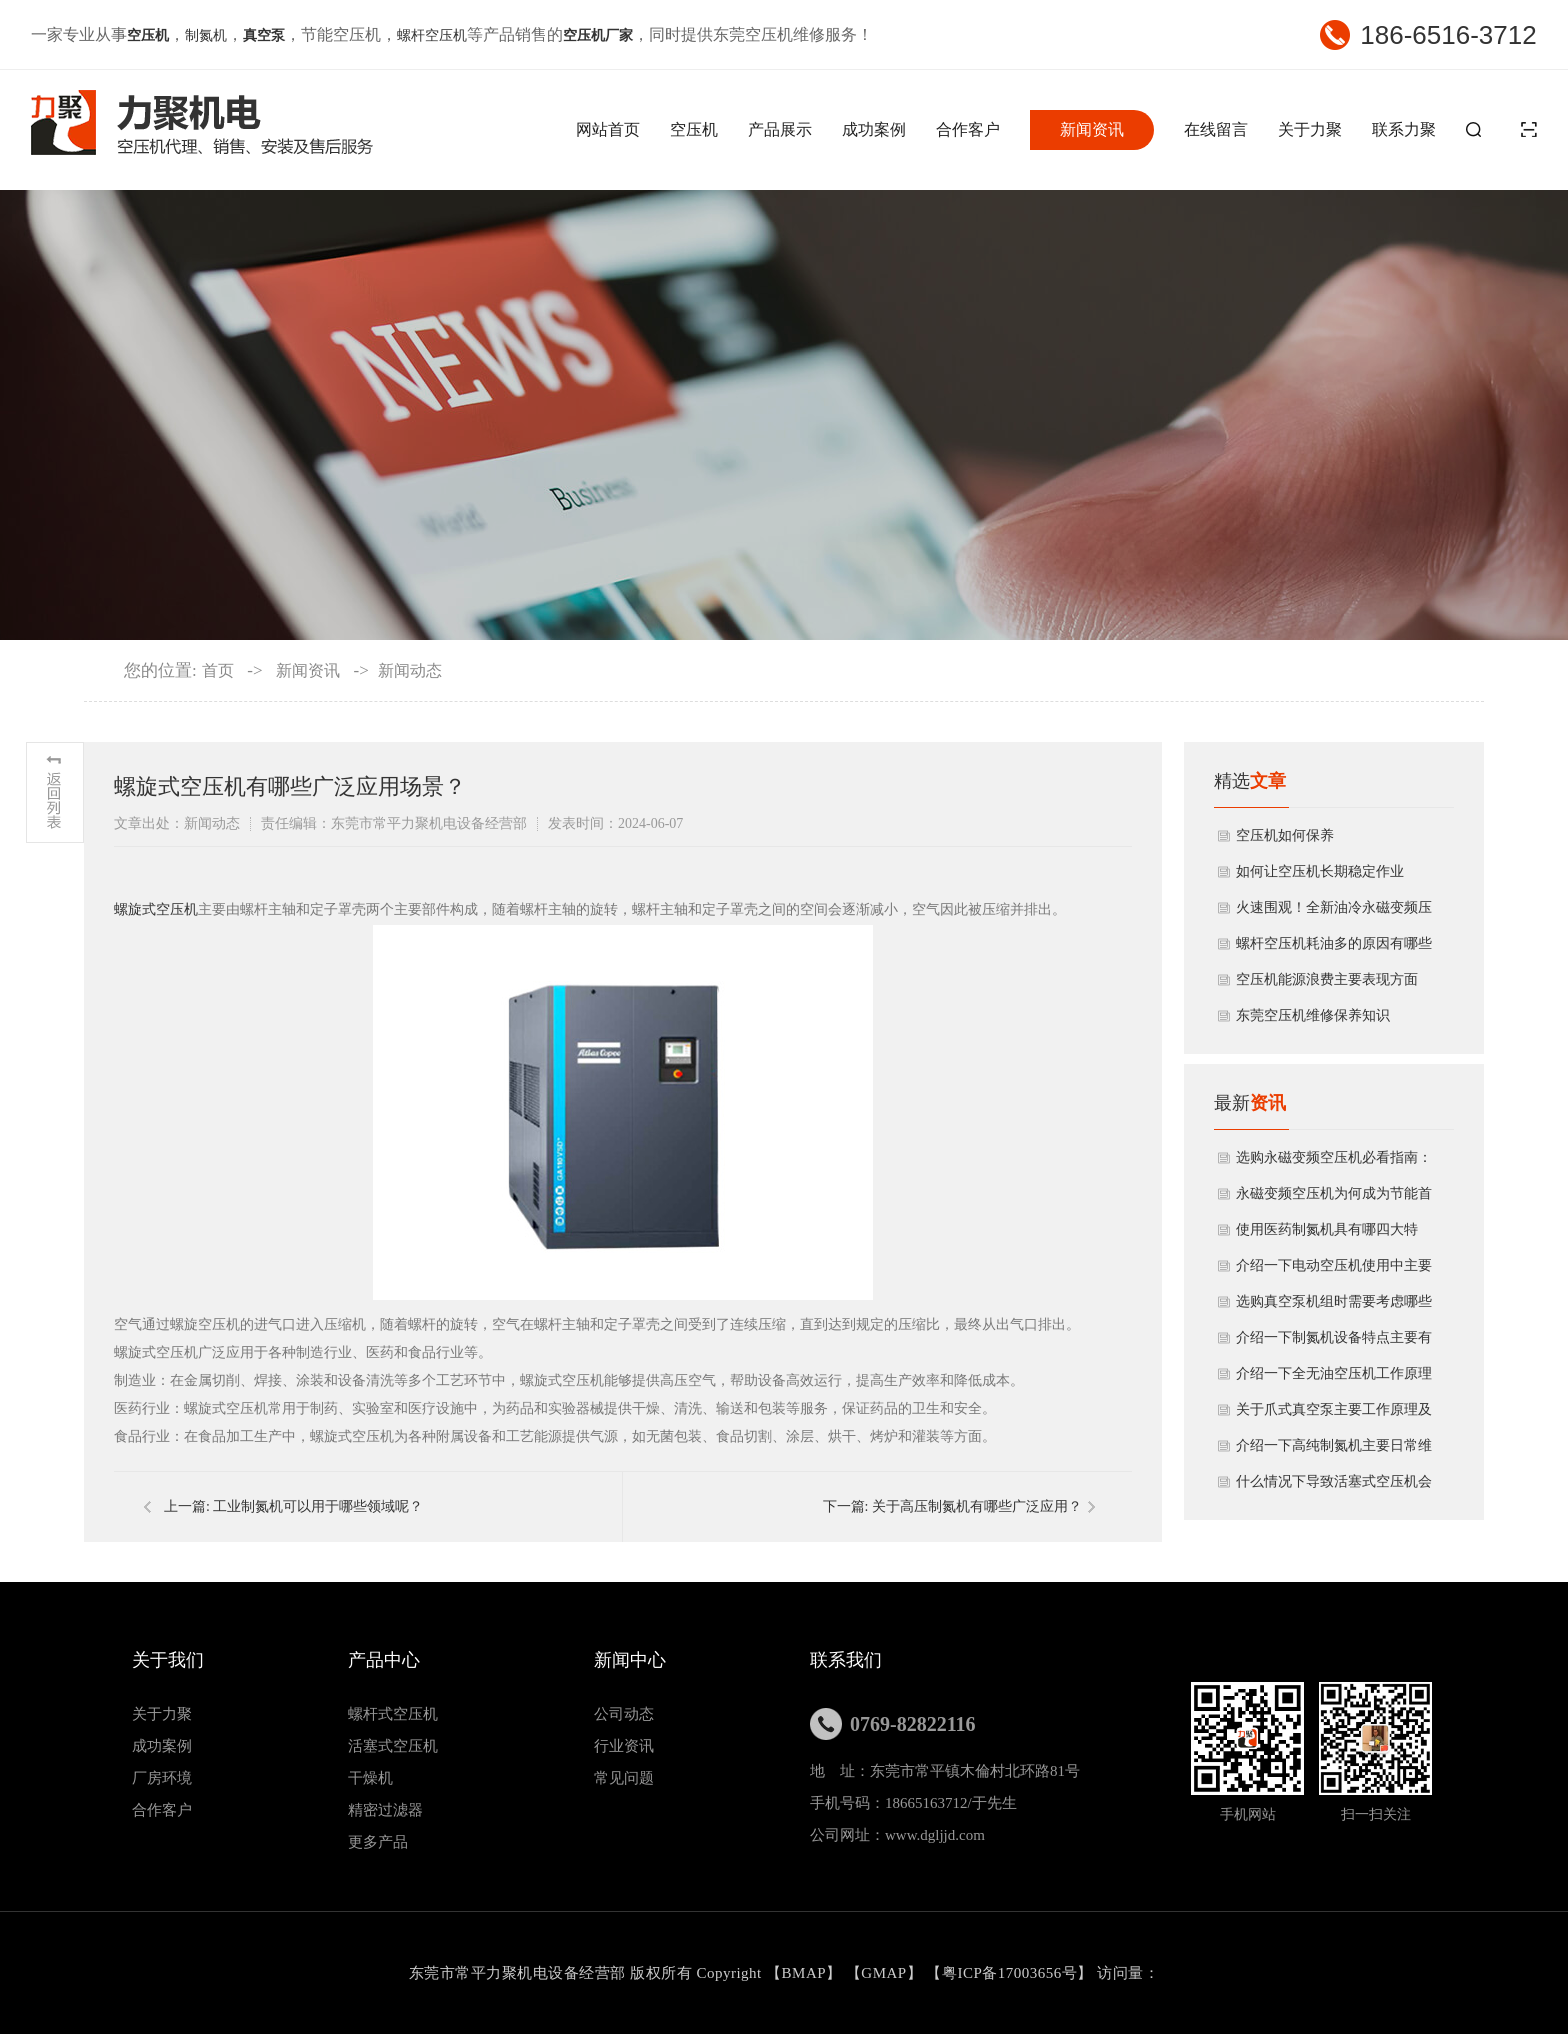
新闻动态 (410, 670)
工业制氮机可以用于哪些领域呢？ (318, 1506)
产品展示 (780, 129)
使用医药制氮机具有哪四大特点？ (1327, 1235)
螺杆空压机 (432, 35)
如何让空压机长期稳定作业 (1320, 871)
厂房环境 (162, 1778)
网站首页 (608, 129)
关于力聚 (1310, 129)
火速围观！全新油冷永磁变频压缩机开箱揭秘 (1334, 913)
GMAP (883, 1973)
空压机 (694, 129)
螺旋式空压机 (156, 909)
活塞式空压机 (393, 1746)
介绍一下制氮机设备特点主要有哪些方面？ (1334, 1343)
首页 (218, 670)
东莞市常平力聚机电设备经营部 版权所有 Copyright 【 (595, 1973)
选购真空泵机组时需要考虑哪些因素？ (1334, 1307)
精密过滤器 (385, 1810)
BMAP (804, 1973)
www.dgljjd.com (935, 1835)
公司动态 (624, 1714)
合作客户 (968, 129)
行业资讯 (624, 1746)
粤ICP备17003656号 (1009, 1973)
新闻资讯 (1092, 129)
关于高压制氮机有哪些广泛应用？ (977, 1506)
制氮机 (206, 35)
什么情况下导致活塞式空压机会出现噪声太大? (1334, 1487)
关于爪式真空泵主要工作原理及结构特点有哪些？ (1334, 1415)
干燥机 (370, 1778)
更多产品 (378, 1842)
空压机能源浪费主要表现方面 (1327, 979)
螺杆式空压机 (393, 1714)
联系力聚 (1404, 129)
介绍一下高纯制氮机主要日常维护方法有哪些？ (1334, 1451)
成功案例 (874, 129)
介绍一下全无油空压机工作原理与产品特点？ (1334, 1379)
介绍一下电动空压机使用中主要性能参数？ (1334, 1271)
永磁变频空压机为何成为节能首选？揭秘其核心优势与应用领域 (1334, 1199)
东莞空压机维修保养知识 (1313, 1015)
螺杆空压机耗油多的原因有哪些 (1334, 943)
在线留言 (1216, 129)
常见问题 (624, 1778)
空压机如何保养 (1285, 835)
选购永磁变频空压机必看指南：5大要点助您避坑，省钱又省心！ (1334, 1163)
